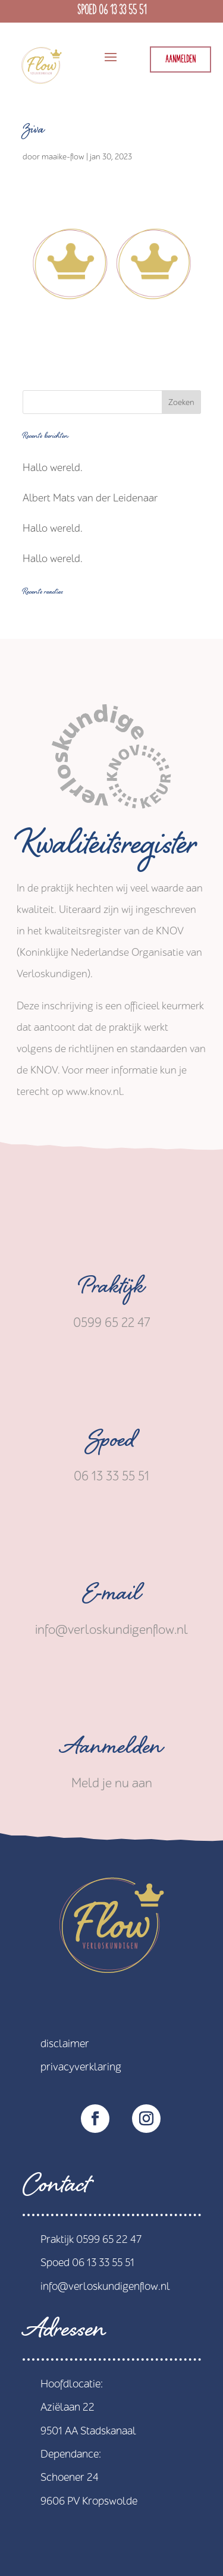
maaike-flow (63, 157)
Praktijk (112, 1290)
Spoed (112, 1443)
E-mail (111, 1597)
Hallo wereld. (53, 468)
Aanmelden (180, 60)
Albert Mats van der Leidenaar (90, 498)
